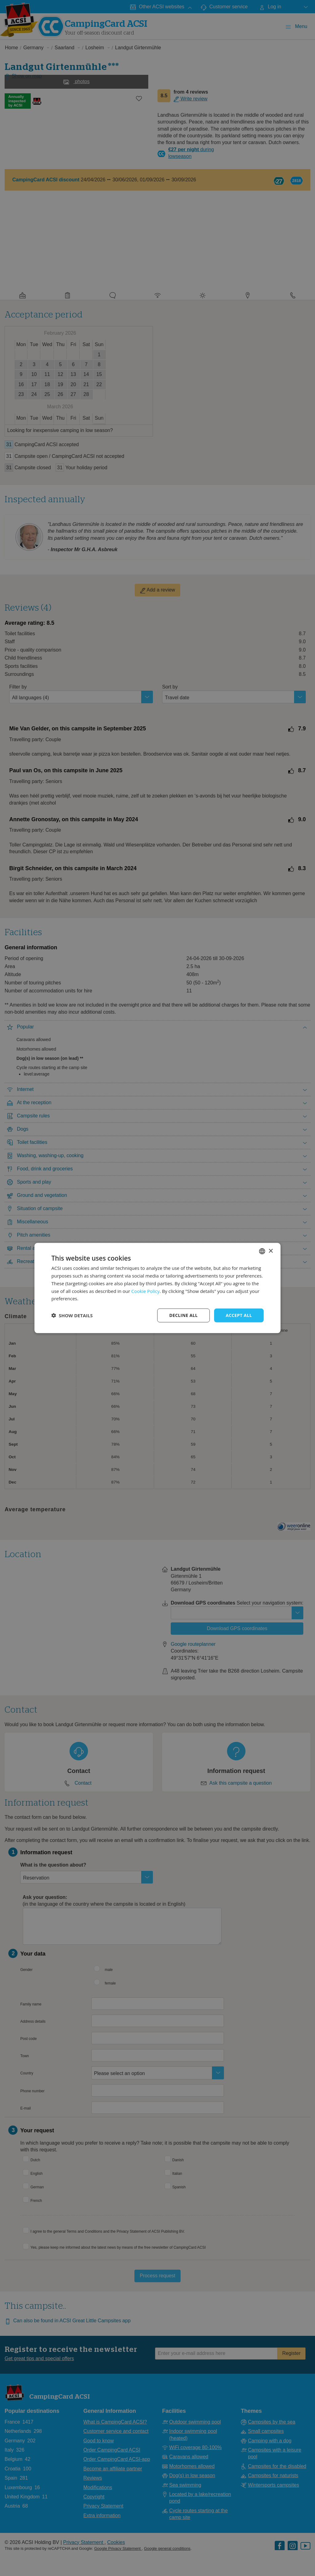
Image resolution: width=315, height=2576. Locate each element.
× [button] (270, 1251)
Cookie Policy (145, 1291)
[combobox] (262, 1251)
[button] (72, 1315)
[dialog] (157, 1288)
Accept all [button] (239, 1315)
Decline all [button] (183, 1315)
